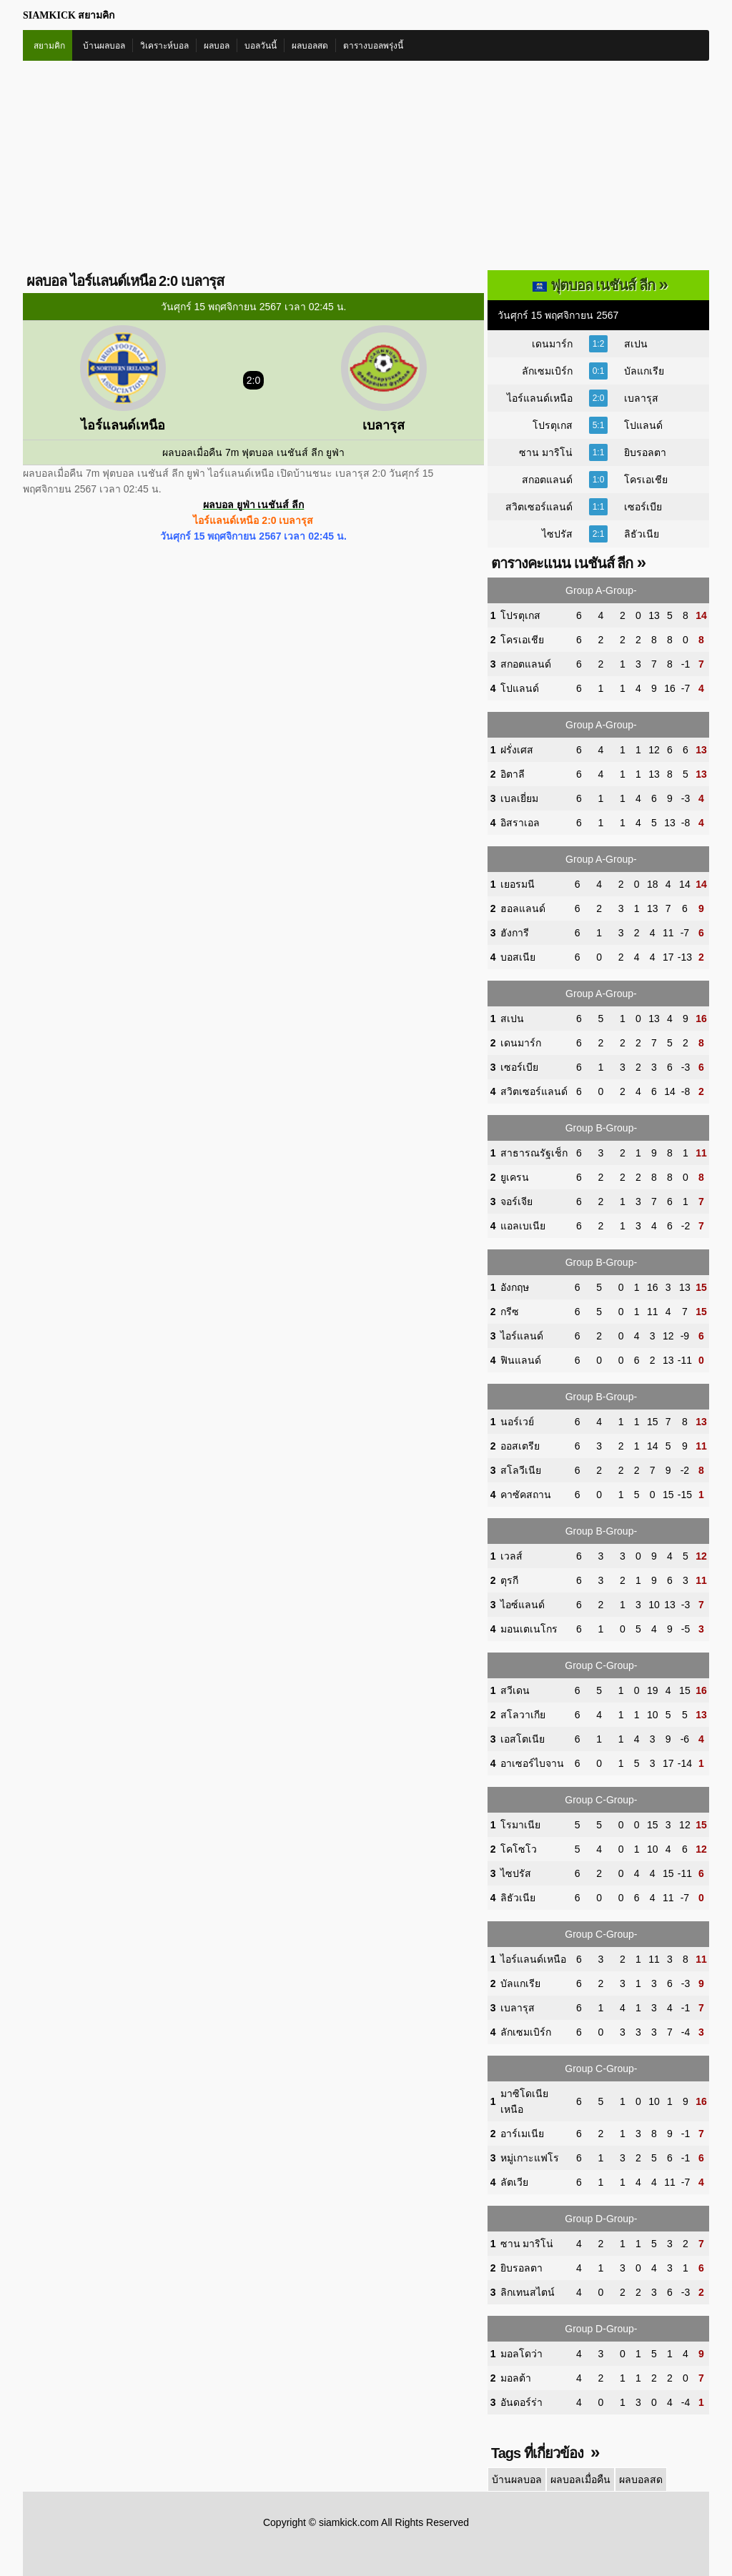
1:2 (599, 344)
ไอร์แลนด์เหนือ (540, 398)
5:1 (599, 425)
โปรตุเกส (553, 425)
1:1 (599, 452)
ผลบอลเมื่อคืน (580, 2479)
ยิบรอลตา (645, 452)
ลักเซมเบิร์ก (547, 371)
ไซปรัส (557, 534)
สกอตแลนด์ (547, 479)
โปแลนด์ (643, 425)
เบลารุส (641, 398)
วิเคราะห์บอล (164, 46)
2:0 (599, 398)
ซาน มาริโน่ (546, 452)
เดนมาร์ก (552, 344)
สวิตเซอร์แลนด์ (539, 506)
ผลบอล (216, 46)
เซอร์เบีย (643, 506)
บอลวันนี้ (260, 46)
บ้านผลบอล (104, 46)
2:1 (599, 534)
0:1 (599, 371)
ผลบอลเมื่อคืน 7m (200, 452)
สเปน (636, 344)
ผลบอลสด (310, 46)
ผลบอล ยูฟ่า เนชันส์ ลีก (254, 504)
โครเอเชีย (646, 479)
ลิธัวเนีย (641, 534)
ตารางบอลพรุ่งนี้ (373, 46)
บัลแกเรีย (644, 371)
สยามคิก (49, 46)
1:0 (599, 480)
